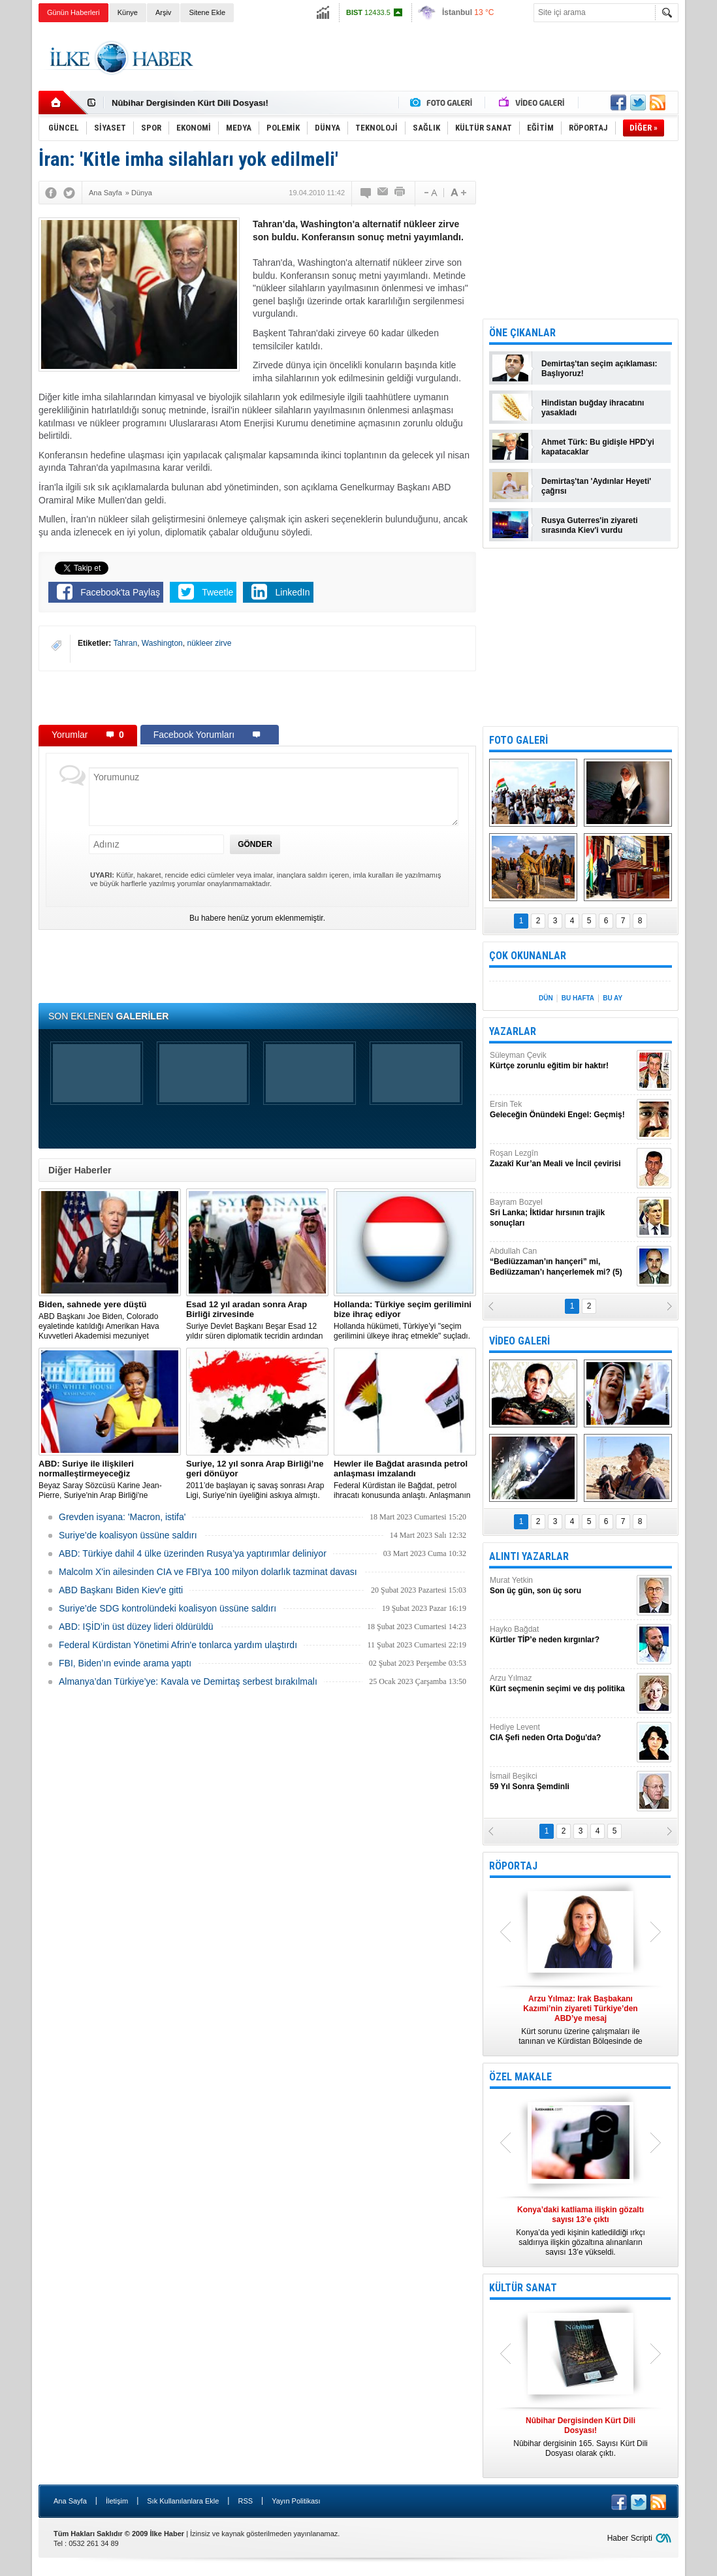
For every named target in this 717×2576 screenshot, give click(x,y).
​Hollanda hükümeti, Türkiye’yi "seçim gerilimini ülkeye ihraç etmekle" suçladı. (405, 1320)
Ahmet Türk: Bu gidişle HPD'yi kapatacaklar (597, 446)
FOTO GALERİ (518, 740)
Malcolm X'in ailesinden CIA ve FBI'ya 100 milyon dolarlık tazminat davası (208, 1571)
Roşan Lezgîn (561, 1159)
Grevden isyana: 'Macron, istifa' (122, 1517)
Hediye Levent (561, 1733)
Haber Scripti (629, 2538)
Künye (128, 12)
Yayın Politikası (296, 2501)
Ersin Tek (561, 1110)
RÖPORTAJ (513, 1866)
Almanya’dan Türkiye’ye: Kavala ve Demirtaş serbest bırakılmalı (188, 1681)
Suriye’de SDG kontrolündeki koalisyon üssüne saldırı (167, 1608)
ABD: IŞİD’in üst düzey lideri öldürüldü (136, 1626)
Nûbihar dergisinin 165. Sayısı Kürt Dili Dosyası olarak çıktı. (580, 2437)
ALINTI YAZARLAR (529, 1556)
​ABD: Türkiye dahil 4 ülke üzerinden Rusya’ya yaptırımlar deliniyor (193, 1553)
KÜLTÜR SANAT (523, 2288)
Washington (162, 643)
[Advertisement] (440, 58)
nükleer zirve (209, 643)
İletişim (117, 2501)
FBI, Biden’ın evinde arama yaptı (125, 1663)
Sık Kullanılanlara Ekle (183, 2501)
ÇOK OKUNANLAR (527, 955)
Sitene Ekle (207, 12)
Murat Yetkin (561, 1586)
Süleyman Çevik (561, 1061)
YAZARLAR (512, 1031)
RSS (245, 2501)
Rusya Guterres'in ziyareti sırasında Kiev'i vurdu (589, 525)
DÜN (546, 998)
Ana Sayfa (70, 2501)
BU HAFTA (578, 998)
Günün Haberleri (73, 12)
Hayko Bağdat (561, 1635)
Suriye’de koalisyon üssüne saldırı (128, 1535)
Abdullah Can (561, 1262)
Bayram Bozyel (561, 1213)
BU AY (612, 998)
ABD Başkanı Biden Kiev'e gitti (121, 1590)
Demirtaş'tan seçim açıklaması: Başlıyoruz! (599, 368)
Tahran (125, 643)
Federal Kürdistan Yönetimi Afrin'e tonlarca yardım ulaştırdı (178, 1645)
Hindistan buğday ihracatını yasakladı (592, 407)
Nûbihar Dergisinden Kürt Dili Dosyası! (190, 103)
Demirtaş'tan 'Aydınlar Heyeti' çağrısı (596, 486)
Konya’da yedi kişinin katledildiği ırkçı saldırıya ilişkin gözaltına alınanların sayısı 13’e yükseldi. (580, 2231)
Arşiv (163, 12)
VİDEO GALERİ (519, 1341)
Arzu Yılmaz (561, 1684)
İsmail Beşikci (561, 1782)
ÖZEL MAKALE (520, 2077)
